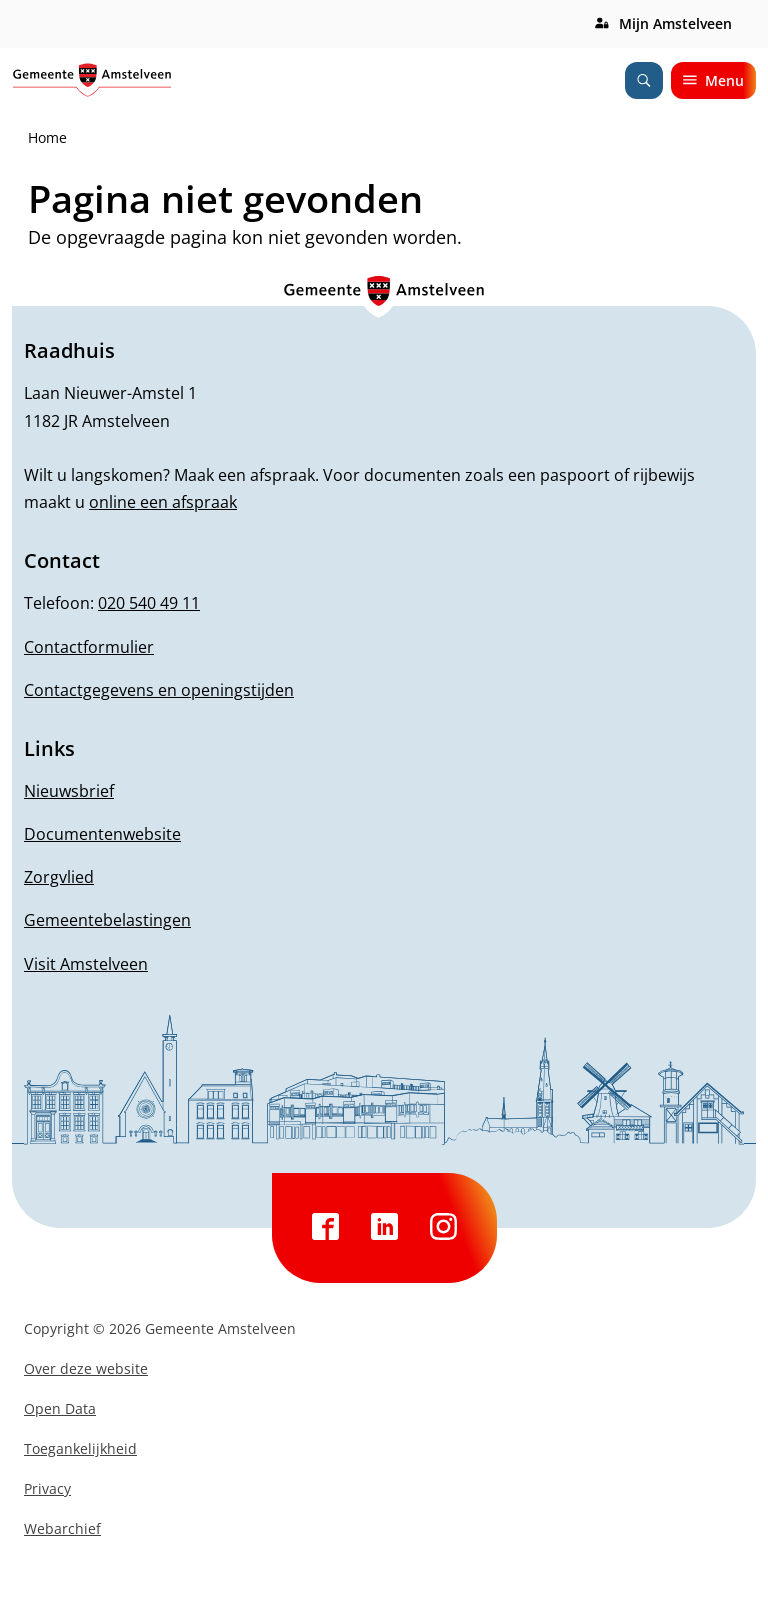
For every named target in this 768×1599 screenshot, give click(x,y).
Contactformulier (89, 647)
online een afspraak (163, 502)
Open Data (60, 1408)
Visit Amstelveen (86, 964)
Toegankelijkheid (80, 1448)
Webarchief (62, 1528)
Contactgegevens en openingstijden (159, 690)
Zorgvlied (59, 877)
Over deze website (86, 1368)
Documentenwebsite (102, 834)
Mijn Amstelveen (675, 23)
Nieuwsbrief (69, 791)
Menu (713, 80)
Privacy (47, 1488)
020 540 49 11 (149, 603)
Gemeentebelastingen (107, 920)
